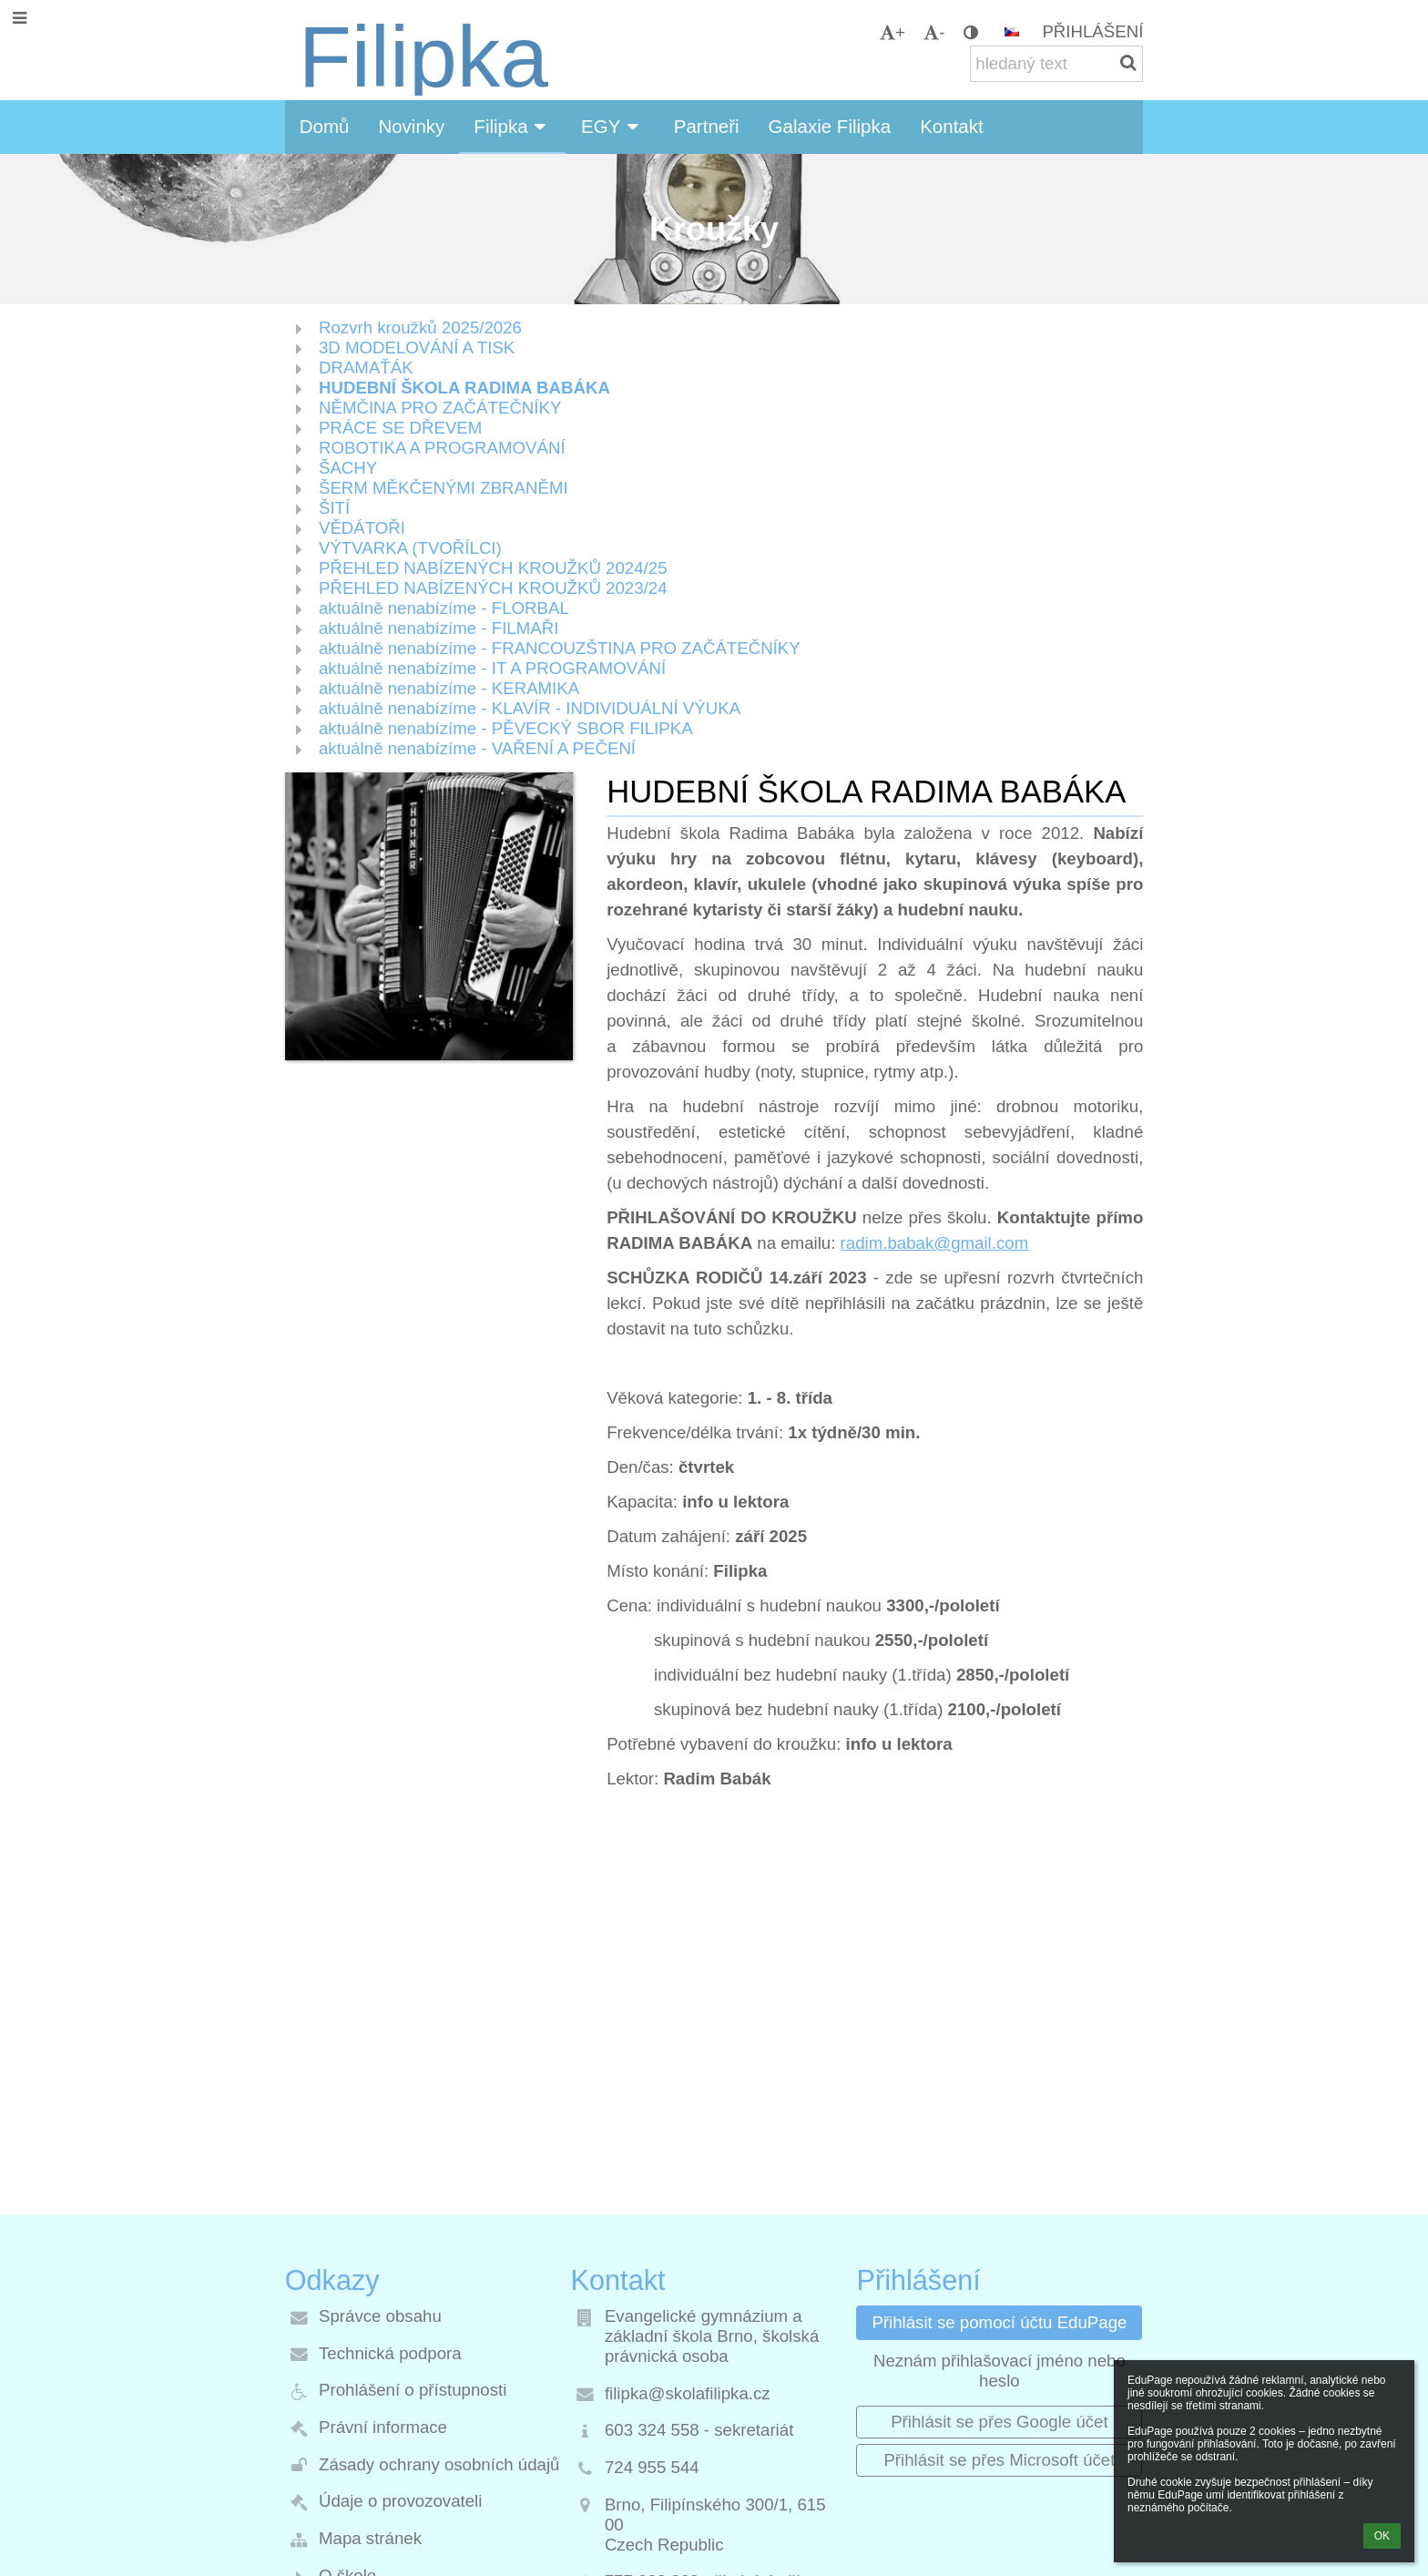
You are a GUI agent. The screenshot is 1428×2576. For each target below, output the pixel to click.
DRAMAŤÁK (366, 367)
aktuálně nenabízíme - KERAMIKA (449, 688)
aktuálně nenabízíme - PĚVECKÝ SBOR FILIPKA (506, 728)
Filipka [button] (513, 126)
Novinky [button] (411, 126)
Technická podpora (390, 2353)
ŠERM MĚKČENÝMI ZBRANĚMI (443, 487)
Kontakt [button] (952, 126)
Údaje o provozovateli (400, 2500)
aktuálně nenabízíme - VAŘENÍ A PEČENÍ (477, 748)
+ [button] (892, 32)
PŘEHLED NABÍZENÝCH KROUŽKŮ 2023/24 (493, 588)
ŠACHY (348, 467)
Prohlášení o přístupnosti (412, 2389)
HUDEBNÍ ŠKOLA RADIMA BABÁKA (464, 387)
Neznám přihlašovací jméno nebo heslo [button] (999, 2370)
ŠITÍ (334, 507)
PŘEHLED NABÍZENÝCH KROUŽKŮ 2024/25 (493, 568)
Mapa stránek (370, 2538)
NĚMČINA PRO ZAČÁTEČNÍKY (440, 407)
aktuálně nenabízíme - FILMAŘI (438, 628)
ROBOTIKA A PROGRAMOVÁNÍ (442, 447)
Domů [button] (325, 126)
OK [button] (1382, 2536)
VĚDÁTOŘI (362, 527)
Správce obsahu (380, 2316)
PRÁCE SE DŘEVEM (400, 427)
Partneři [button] (707, 126)
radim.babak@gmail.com (935, 1242)
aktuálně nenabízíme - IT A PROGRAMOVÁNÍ (492, 668)
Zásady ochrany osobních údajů (439, 2464)
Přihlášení (1092, 31)
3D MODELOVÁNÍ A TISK (417, 347)
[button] (1011, 32)
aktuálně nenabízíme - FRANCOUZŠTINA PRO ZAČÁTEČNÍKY (560, 648)
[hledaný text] (1056, 64)
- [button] (933, 32)
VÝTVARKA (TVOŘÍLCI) (410, 547)
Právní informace (383, 2427)
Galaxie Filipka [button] (830, 126)
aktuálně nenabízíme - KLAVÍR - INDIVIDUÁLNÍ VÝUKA (529, 708)
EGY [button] (613, 126)
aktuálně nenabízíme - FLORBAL (444, 608)
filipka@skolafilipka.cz (687, 2393)
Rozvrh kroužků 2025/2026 (420, 327)
